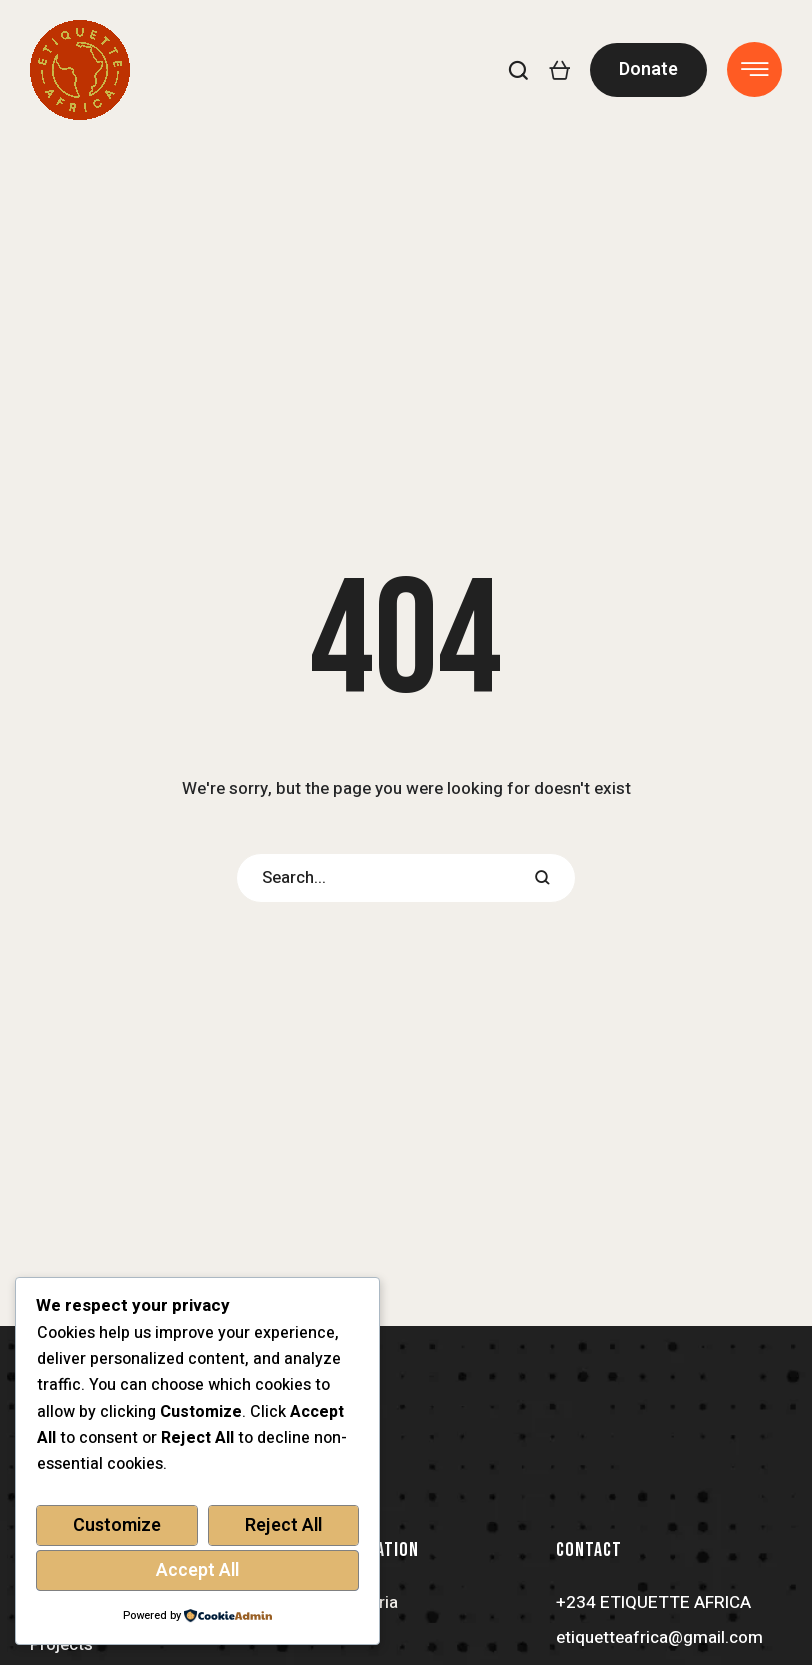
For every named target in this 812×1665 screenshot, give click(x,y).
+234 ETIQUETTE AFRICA (653, 1602)
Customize (117, 1525)
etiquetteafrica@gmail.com (659, 1637)
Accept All (197, 1570)
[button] (518, 70)
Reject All (283, 1525)
